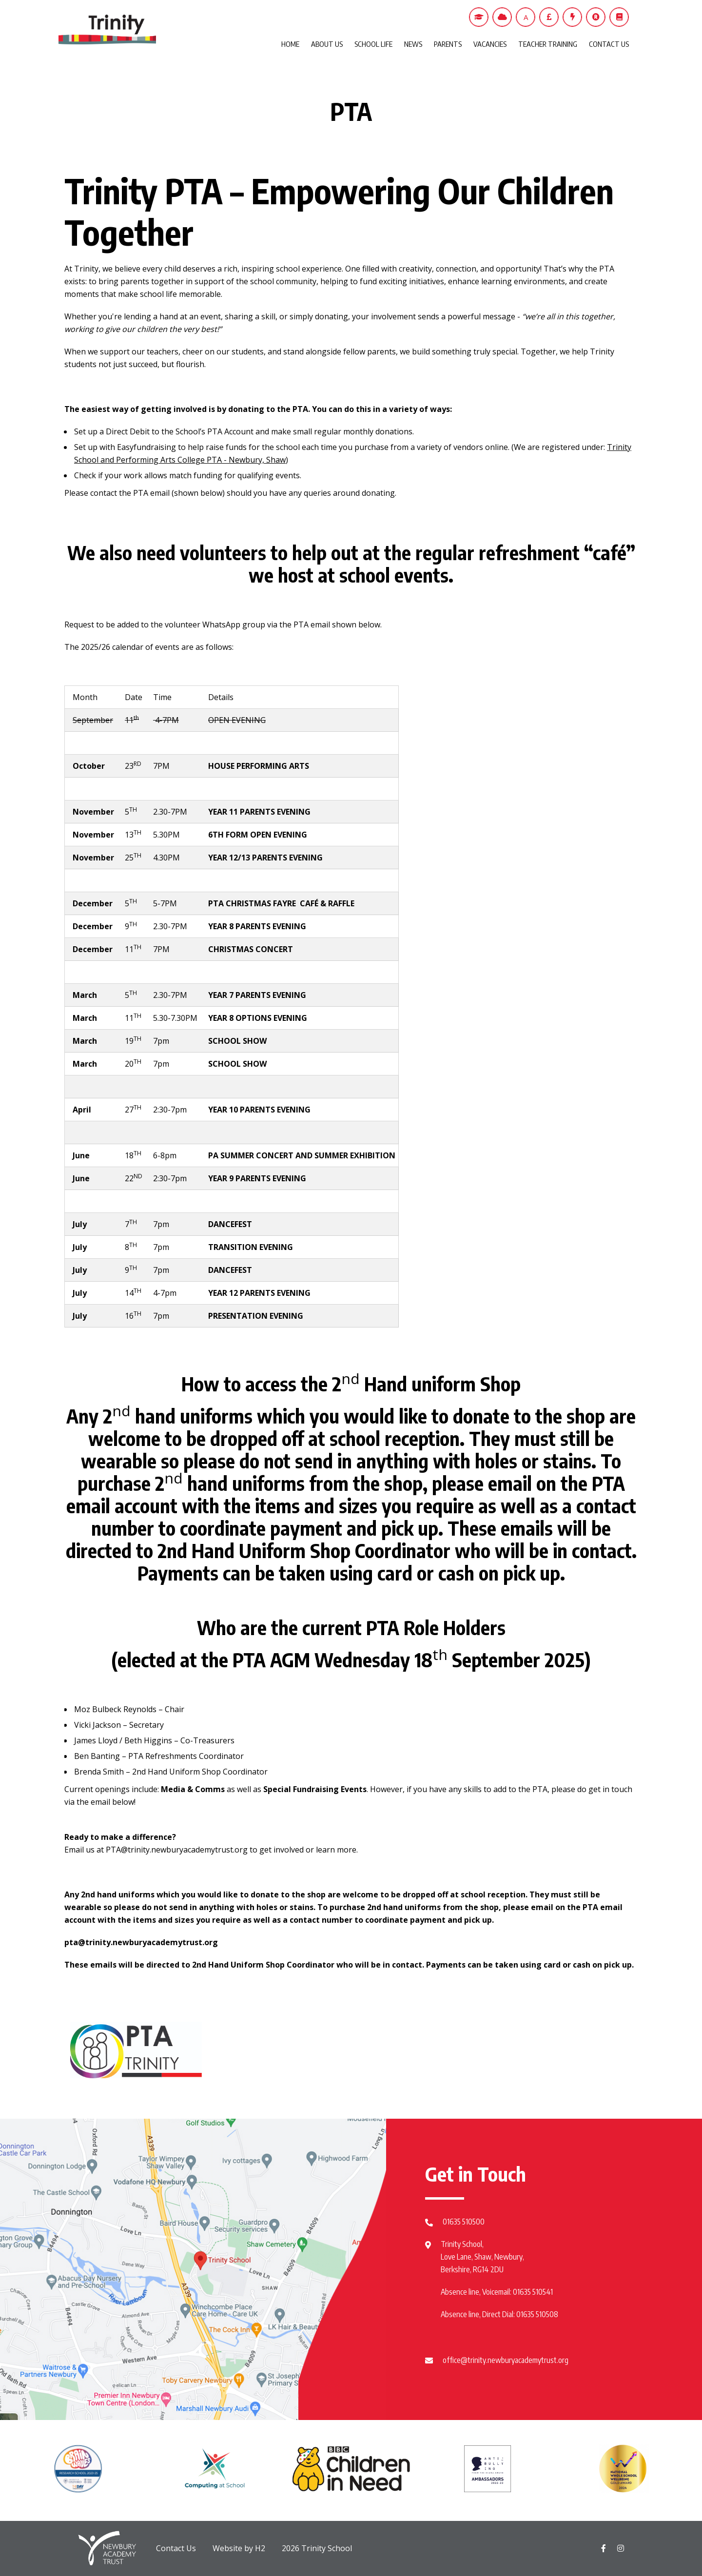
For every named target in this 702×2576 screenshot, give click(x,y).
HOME (290, 43)
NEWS (413, 43)
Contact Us (176, 2548)
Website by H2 (239, 2548)
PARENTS (448, 43)
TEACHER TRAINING (547, 43)
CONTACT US (609, 43)
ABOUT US (327, 43)
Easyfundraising (146, 447)
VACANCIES (490, 43)
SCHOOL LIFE (373, 43)
